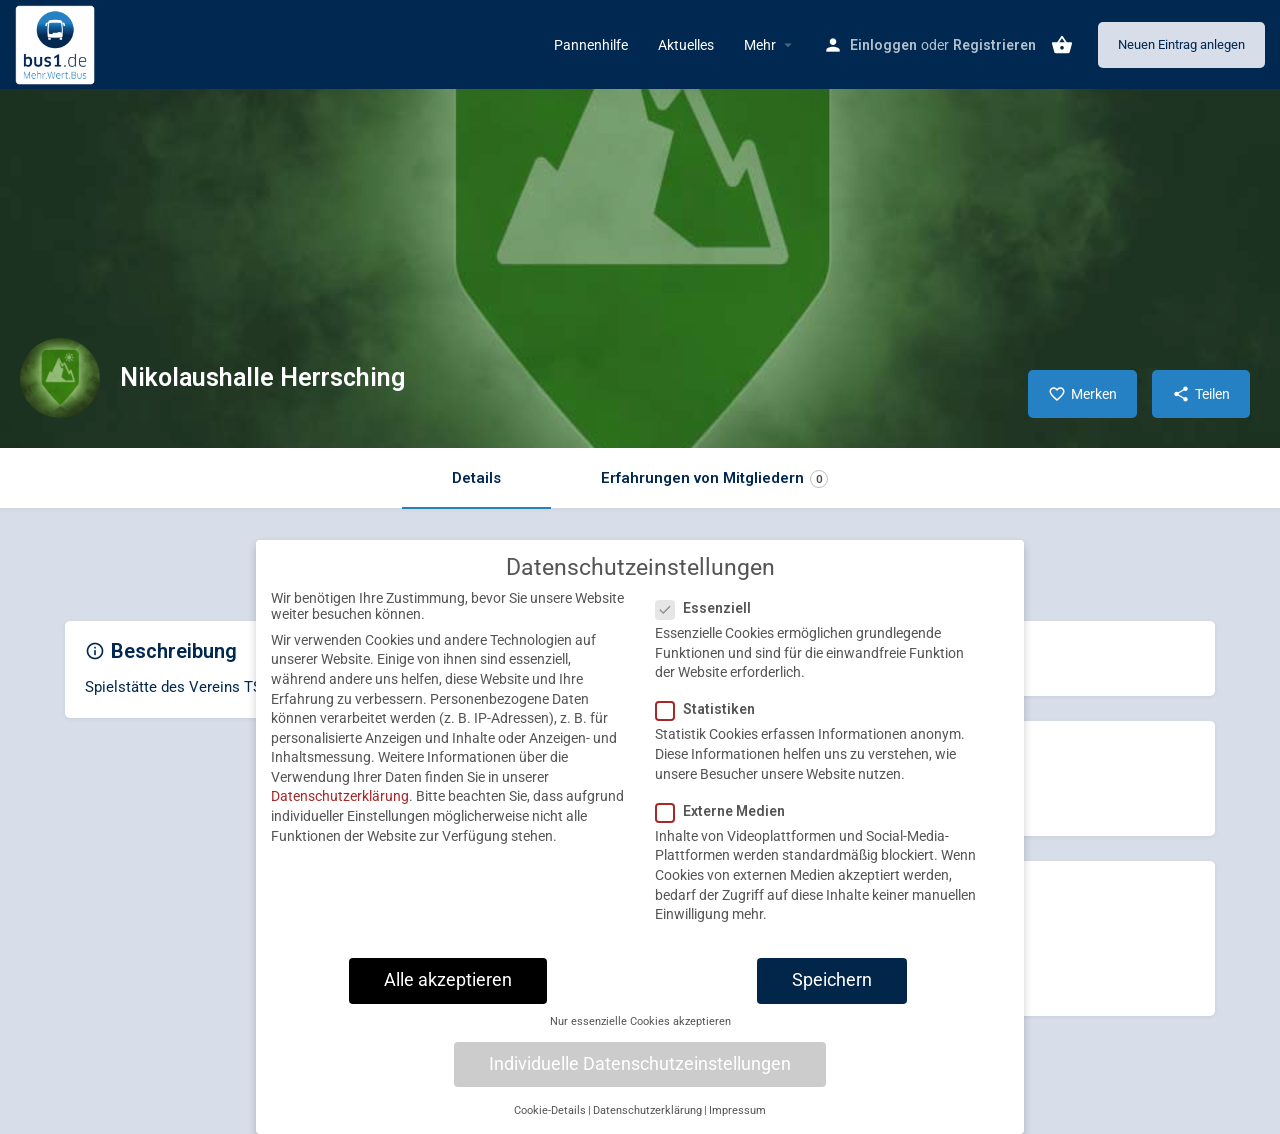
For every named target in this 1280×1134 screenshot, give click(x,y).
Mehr (760, 45)
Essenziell (709, 623)
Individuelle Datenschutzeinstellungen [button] (640, 1078)
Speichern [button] (832, 994)
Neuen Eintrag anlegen (1181, 44)
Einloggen (883, 45)
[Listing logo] (60, 378)
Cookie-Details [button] (550, 1124)
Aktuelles (686, 45)
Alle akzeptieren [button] (448, 994)
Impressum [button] (737, 1124)
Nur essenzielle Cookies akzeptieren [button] (640, 1036)
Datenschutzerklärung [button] (647, 1124)
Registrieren (994, 45)
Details (476, 478)
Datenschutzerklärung (340, 811)
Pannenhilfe (591, 45)
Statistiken (711, 724)
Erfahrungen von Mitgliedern (714, 478)
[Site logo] (57, 43)
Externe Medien (726, 825)
